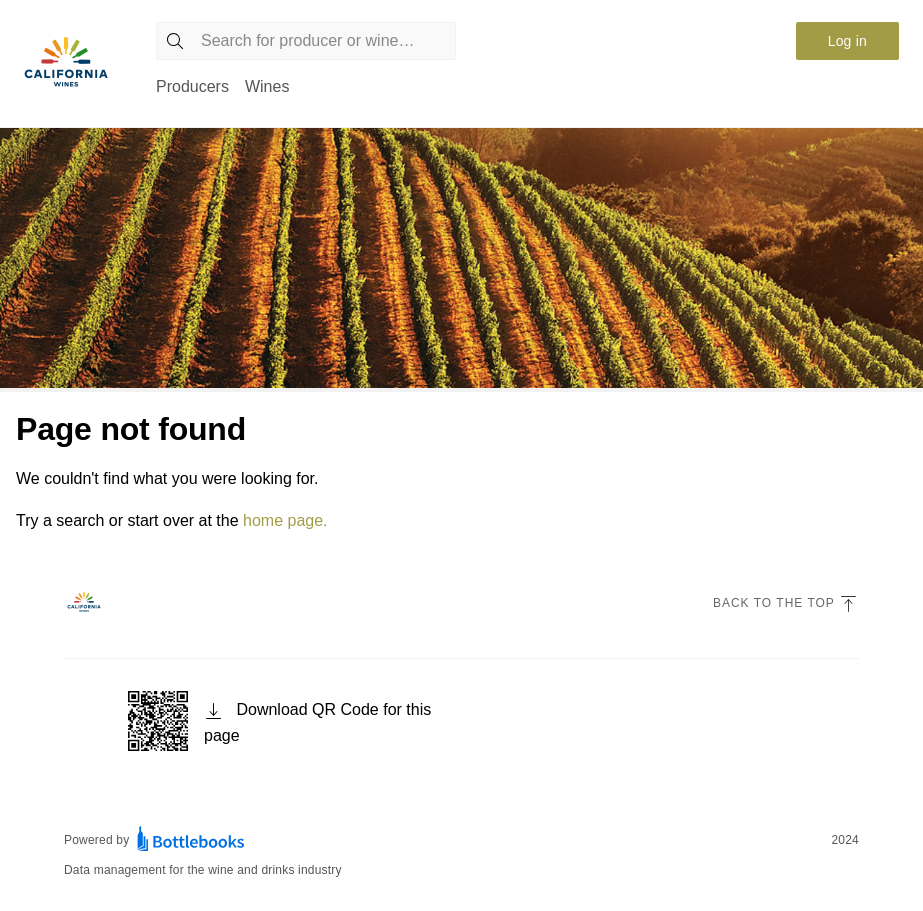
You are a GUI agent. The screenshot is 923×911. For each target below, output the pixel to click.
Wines (267, 86)
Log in (847, 41)
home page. (285, 520)
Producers (192, 86)
